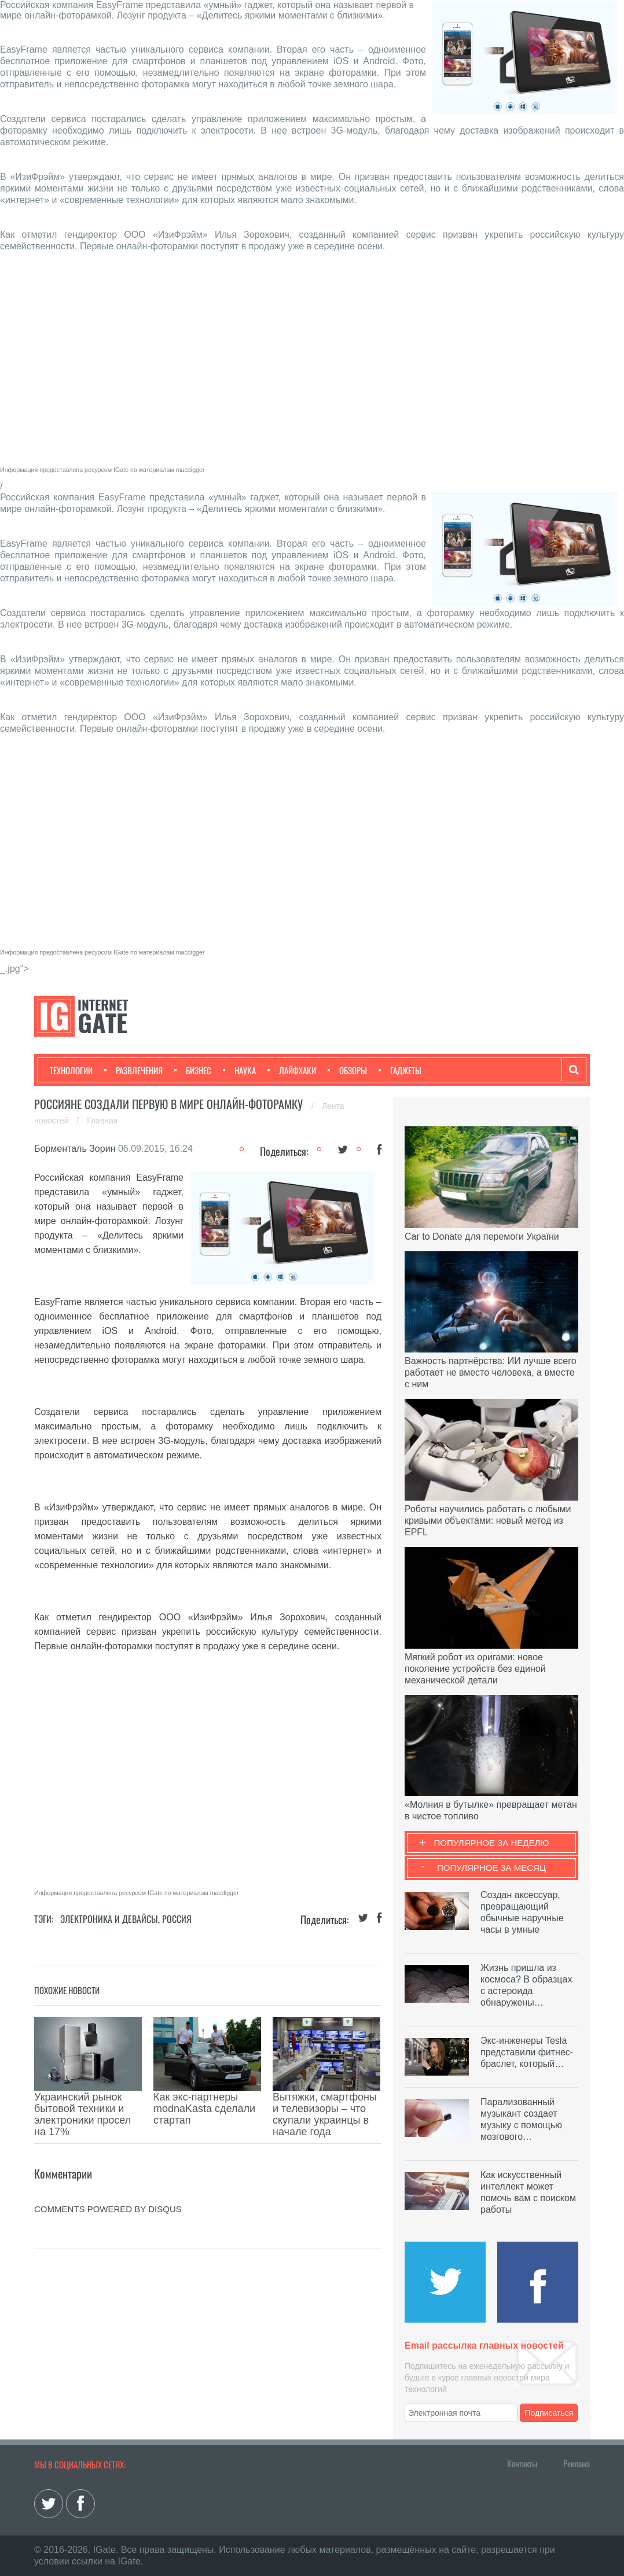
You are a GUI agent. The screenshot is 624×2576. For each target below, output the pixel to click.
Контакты (522, 2463)
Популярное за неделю (491, 1843)
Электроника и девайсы (109, 1919)
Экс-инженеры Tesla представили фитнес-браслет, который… (526, 2052)
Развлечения (133, 1070)
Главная (102, 1120)
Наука (239, 1070)
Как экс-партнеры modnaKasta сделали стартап (204, 2108)
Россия (177, 1919)
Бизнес (192, 1070)
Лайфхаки (291, 1070)
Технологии (71, 1070)
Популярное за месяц (491, 1868)
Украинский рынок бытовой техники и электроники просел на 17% (82, 2114)
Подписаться (549, 2412)
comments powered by (108, 2209)
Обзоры (347, 1070)
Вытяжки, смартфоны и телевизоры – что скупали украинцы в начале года (325, 2114)
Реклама (576, 2463)
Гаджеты (400, 1070)
